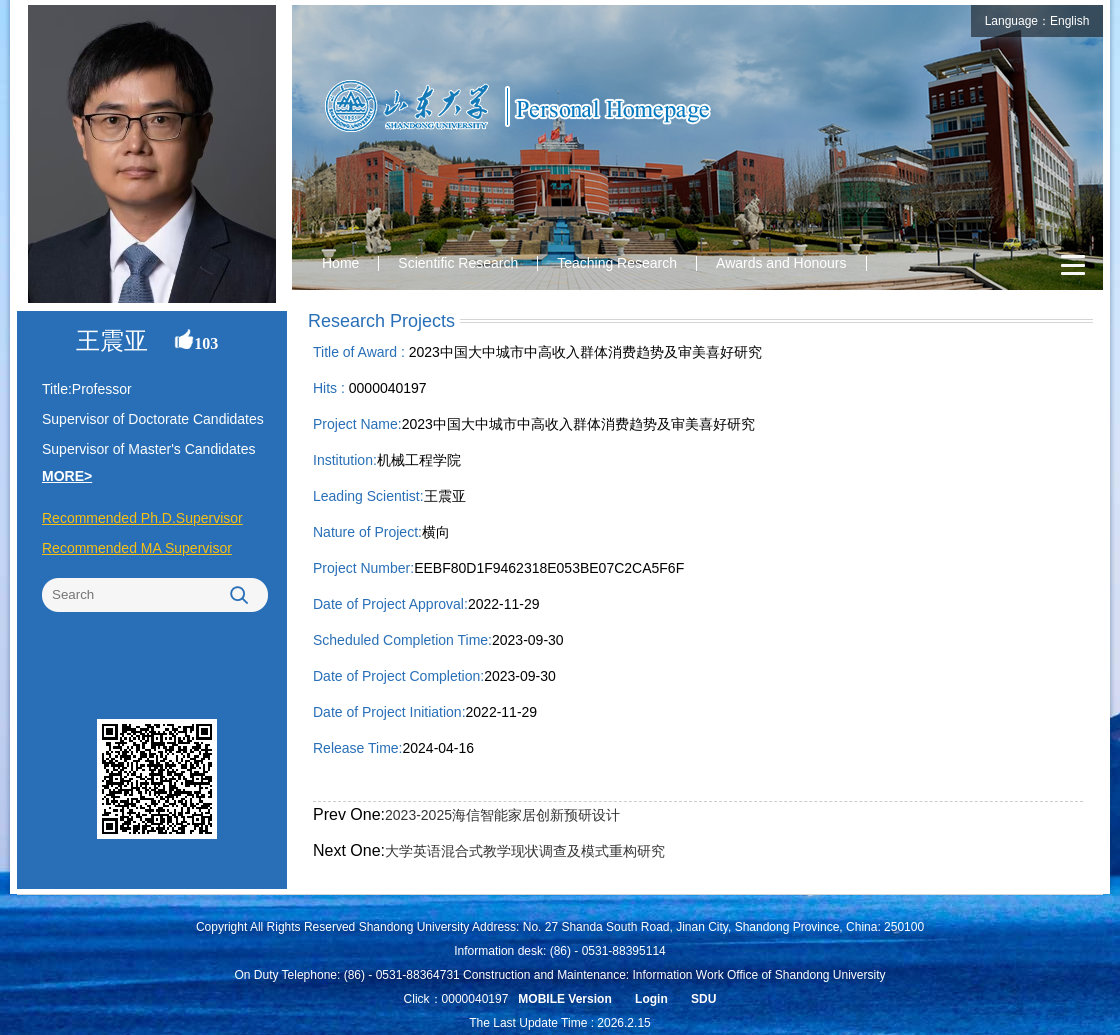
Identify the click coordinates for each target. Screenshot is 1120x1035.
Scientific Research (458, 263)
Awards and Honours (781, 263)
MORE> (67, 476)
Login (651, 999)
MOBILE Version (564, 999)
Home (340, 263)
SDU (703, 999)
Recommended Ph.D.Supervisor (142, 518)
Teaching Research (617, 263)
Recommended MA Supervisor (137, 548)
